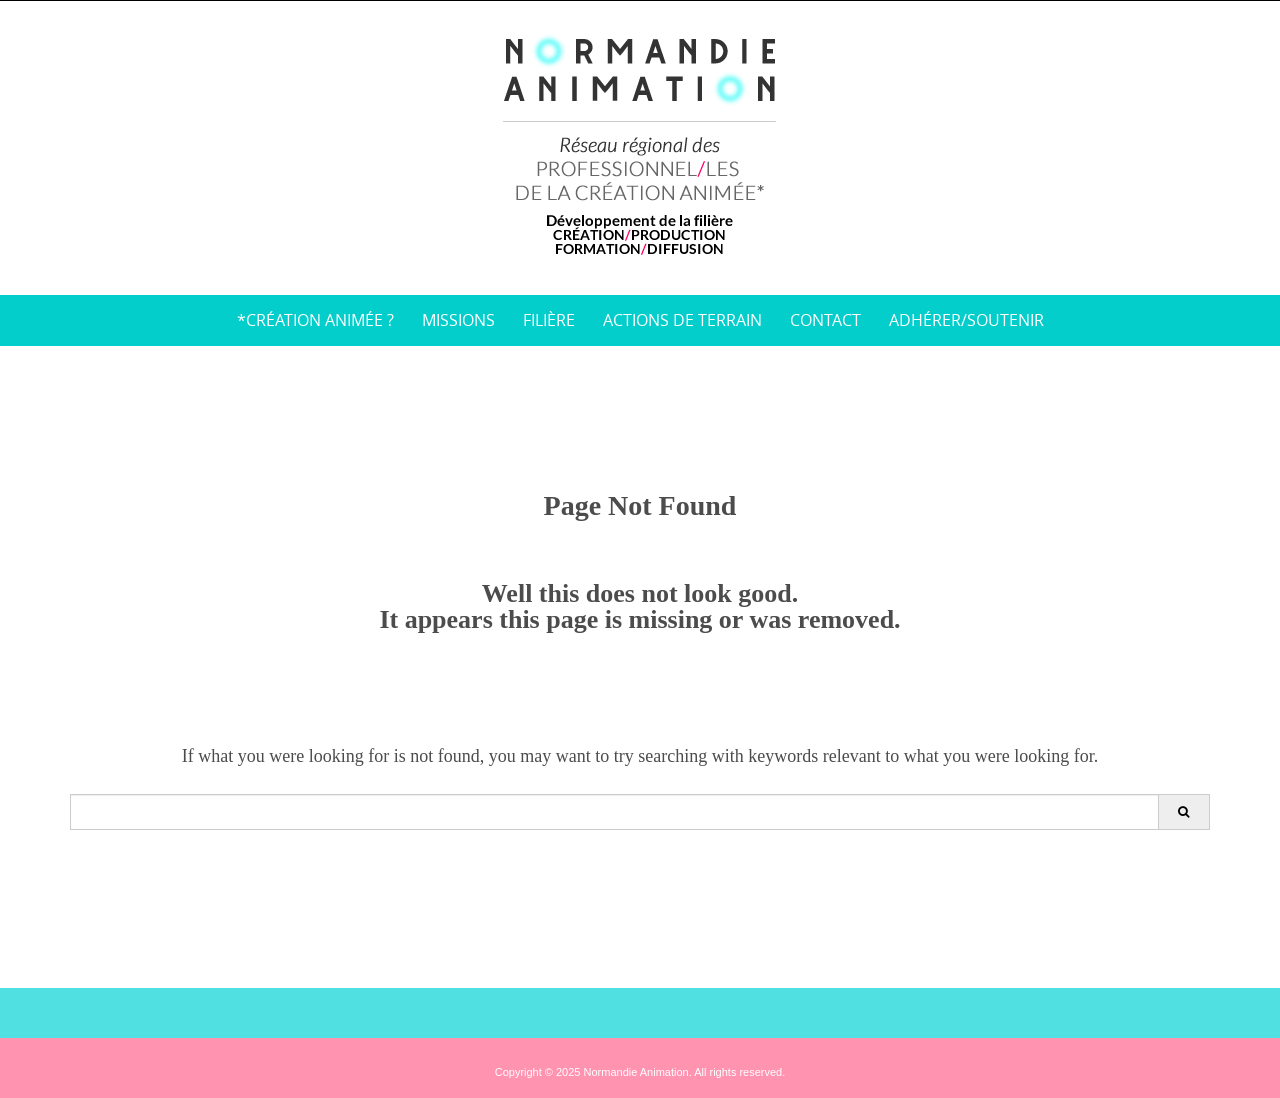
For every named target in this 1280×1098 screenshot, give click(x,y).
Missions (458, 320)
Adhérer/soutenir (966, 320)
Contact (825, 320)
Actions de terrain (682, 320)
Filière (549, 320)
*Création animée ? (315, 320)
